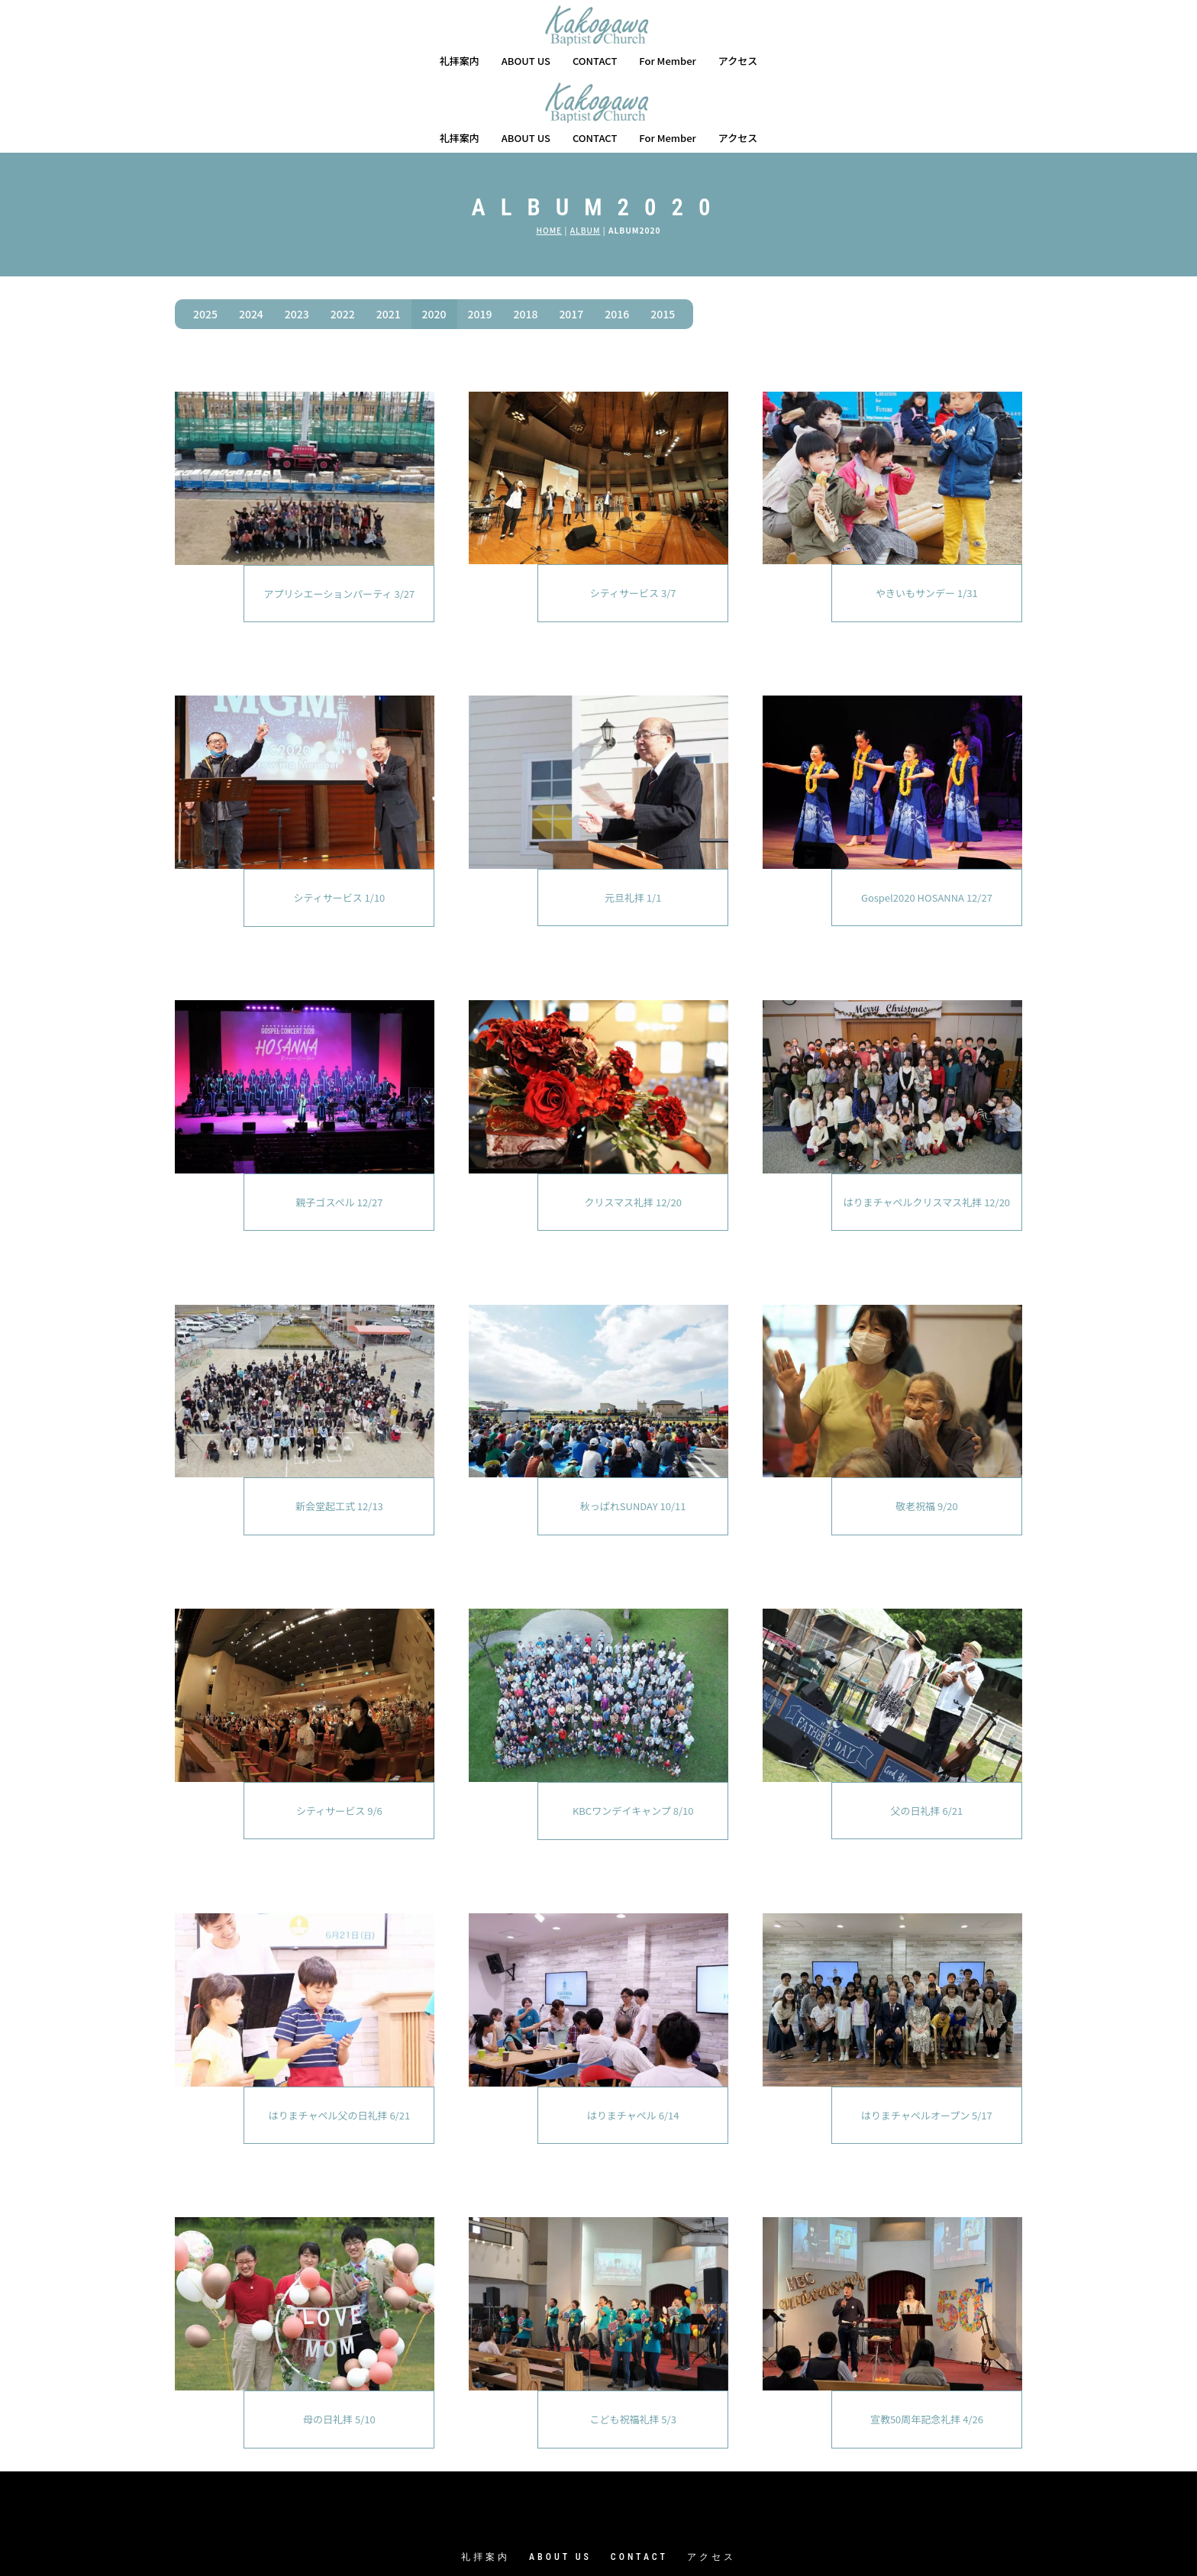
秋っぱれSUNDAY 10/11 (633, 1429)
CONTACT (595, 60)
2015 (662, 236)
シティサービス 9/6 (339, 1733)
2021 (388, 236)
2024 (251, 236)
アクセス (737, 60)
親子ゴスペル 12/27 (338, 1125)
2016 (617, 236)
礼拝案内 (459, 60)
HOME (549, 153)
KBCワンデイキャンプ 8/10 (633, 1733)
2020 (434, 236)
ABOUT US (526, 60)
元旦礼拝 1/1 (633, 820)
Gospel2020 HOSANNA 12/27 (926, 820)
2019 (480, 236)
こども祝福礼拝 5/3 (632, 2342)
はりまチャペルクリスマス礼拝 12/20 (927, 1125)
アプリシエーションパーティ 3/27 (339, 515)
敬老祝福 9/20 (926, 1429)
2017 (571, 236)
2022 (343, 236)
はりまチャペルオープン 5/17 (926, 2038)
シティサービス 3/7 (633, 515)
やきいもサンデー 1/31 (927, 515)
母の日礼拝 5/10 (339, 2342)
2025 (205, 236)
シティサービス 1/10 (339, 820)
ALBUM (585, 153)
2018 (525, 236)
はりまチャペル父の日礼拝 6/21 (340, 2038)
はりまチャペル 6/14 (633, 2038)
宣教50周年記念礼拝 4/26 (926, 2342)
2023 (297, 236)
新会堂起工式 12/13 (339, 1429)
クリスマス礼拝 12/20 (632, 1125)
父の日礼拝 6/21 (927, 1733)
